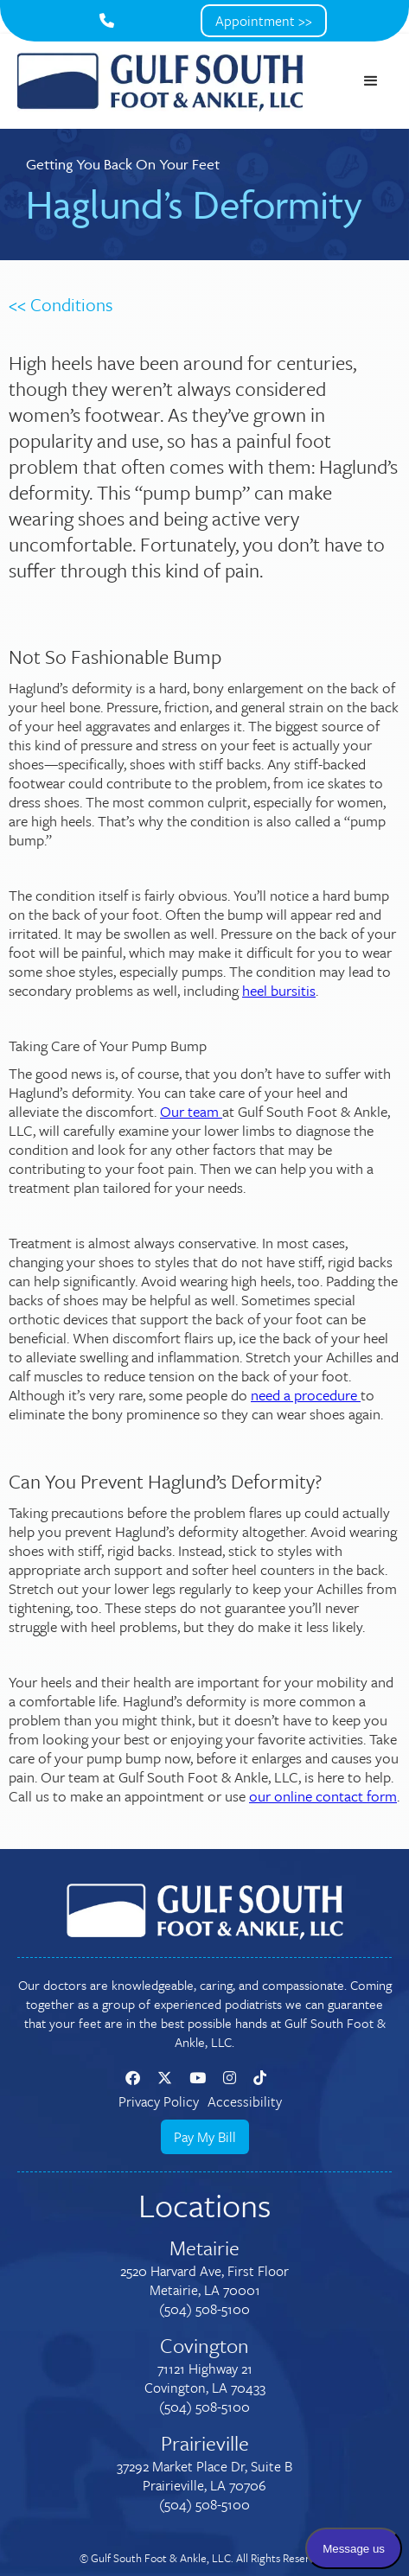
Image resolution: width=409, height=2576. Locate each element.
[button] (371, 81)
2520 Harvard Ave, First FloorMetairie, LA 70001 (204, 2280)
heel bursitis (279, 990)
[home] (160, 81)
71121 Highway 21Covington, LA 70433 (204, 2378)
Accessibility (245, 2101)
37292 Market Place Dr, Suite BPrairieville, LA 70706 (204, 2476)
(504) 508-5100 (204, 2309)
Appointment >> (263, 20)
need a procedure (306, 1395)
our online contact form (323, 1796)
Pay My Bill (205, 2136)
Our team (191, 1111)
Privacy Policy (158, 2101)
